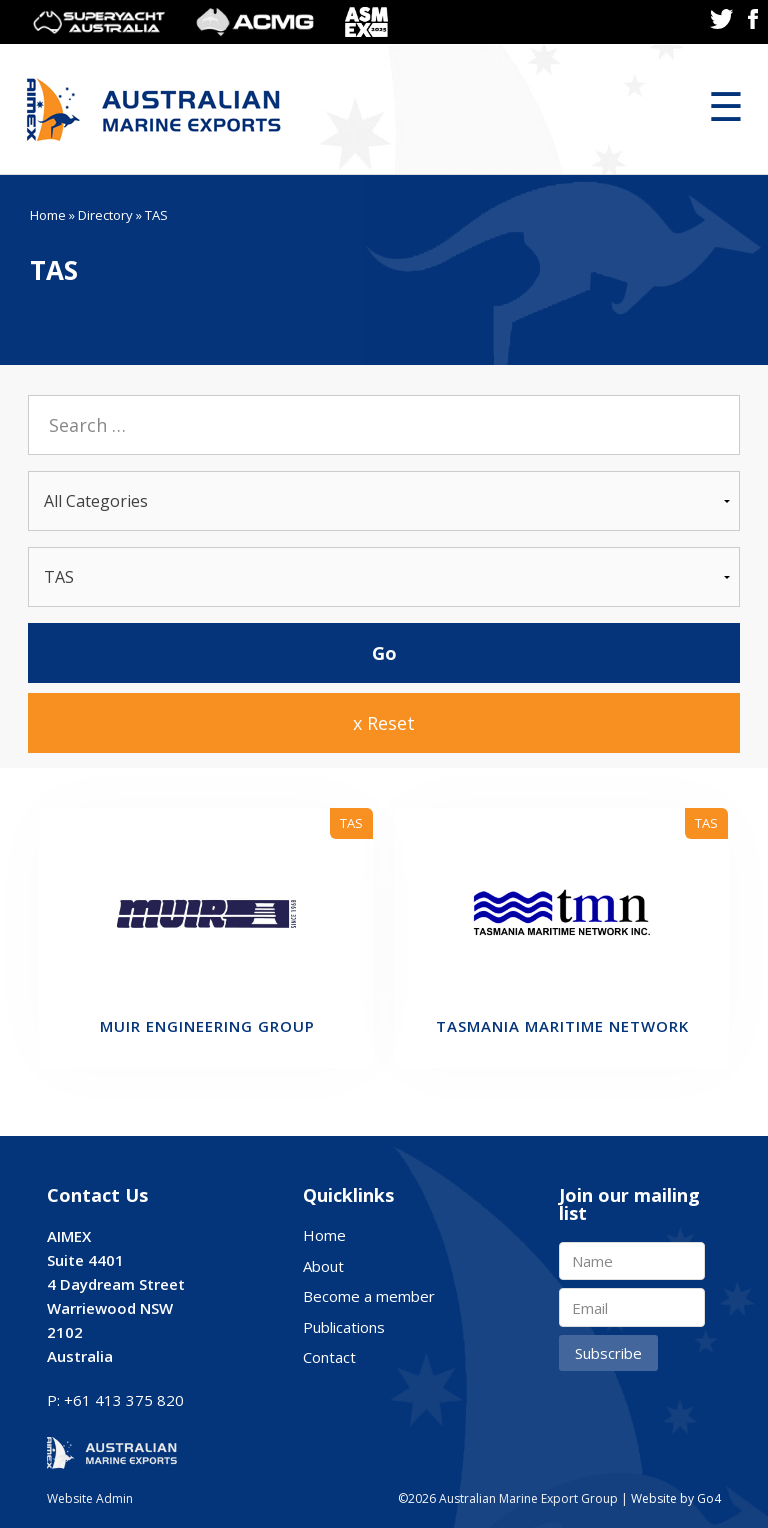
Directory (105, 215)
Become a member (369, 1296)
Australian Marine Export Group (154, 109)
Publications (344, 1327)
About (323, 1266)
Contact (329, 1357)
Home (48, 215)
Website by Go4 (676, 1498)
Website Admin (90, 1498)
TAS (351, 823)
